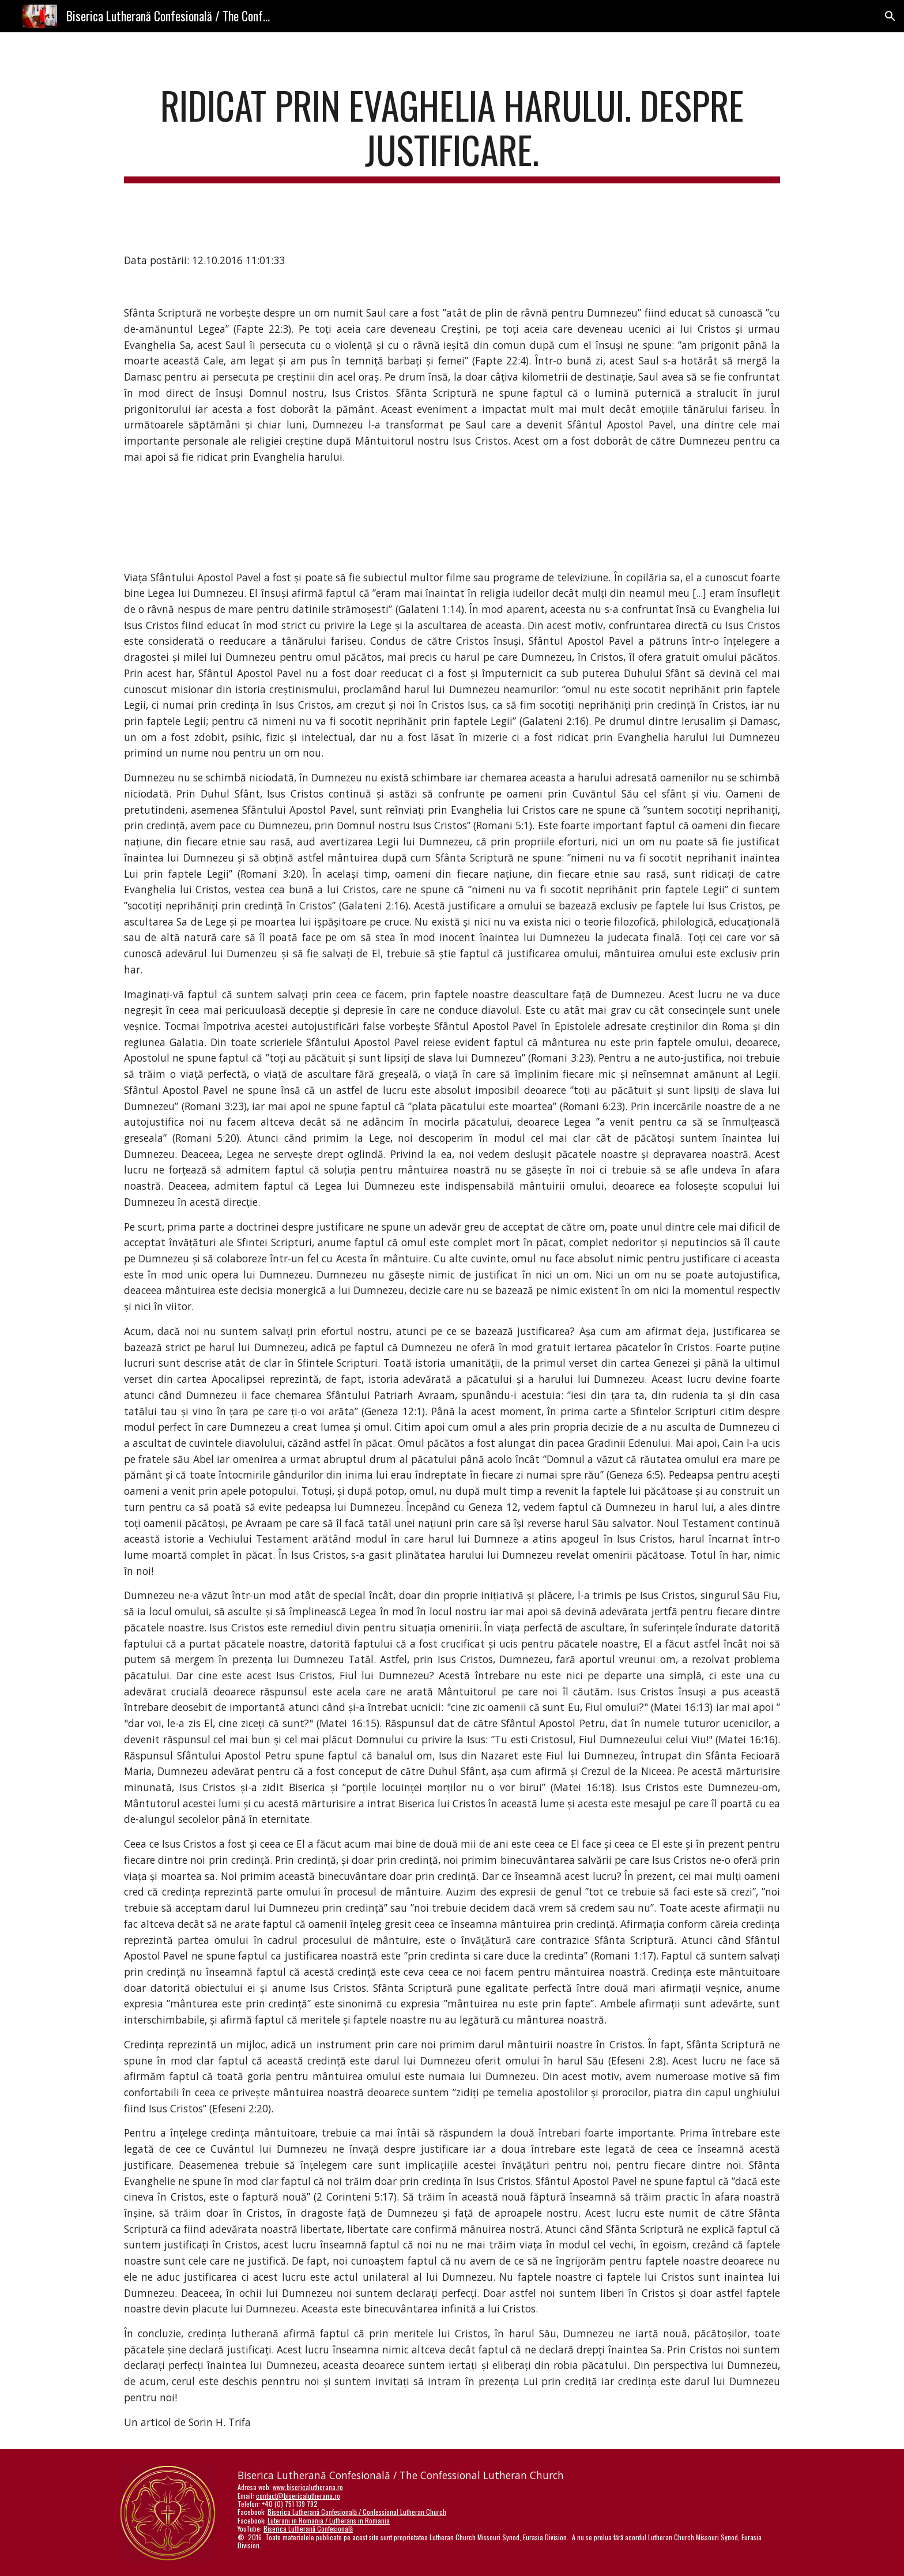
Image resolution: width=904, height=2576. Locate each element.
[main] (452, 133)
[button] (890, 16)
